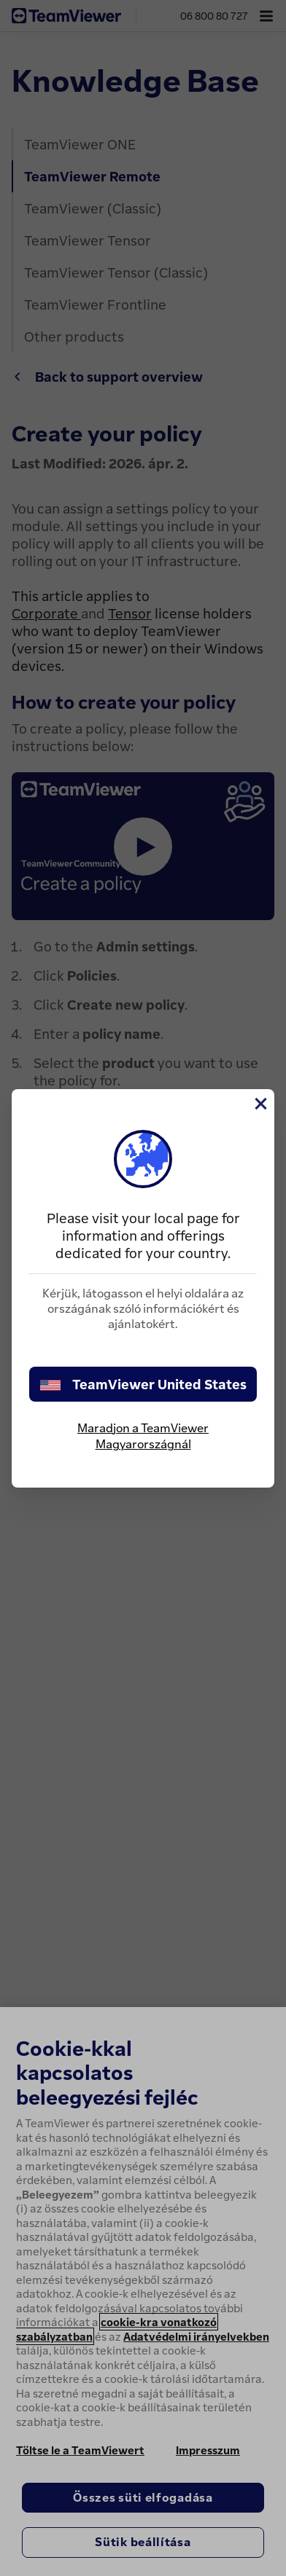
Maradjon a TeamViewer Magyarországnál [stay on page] (143, 1436)
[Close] (259, 1103)
